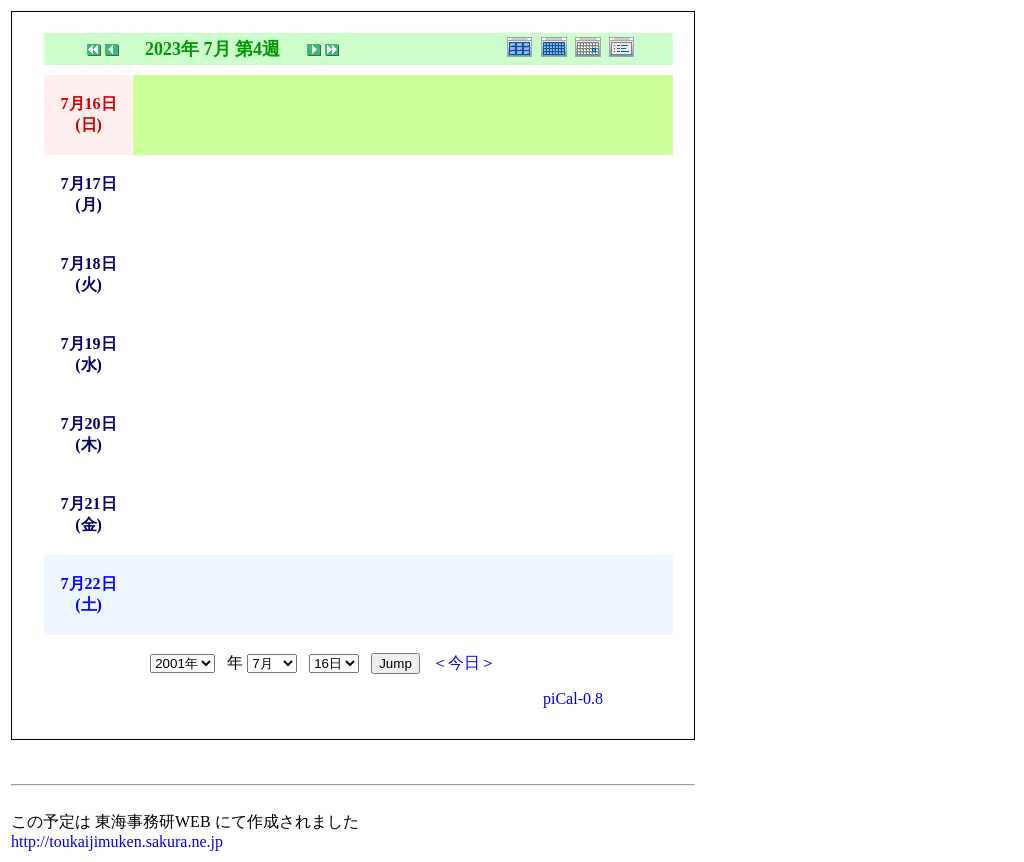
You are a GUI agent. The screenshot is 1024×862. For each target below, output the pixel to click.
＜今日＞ (464, 662)
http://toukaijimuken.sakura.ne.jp (117, 841)
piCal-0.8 (573, 698)
